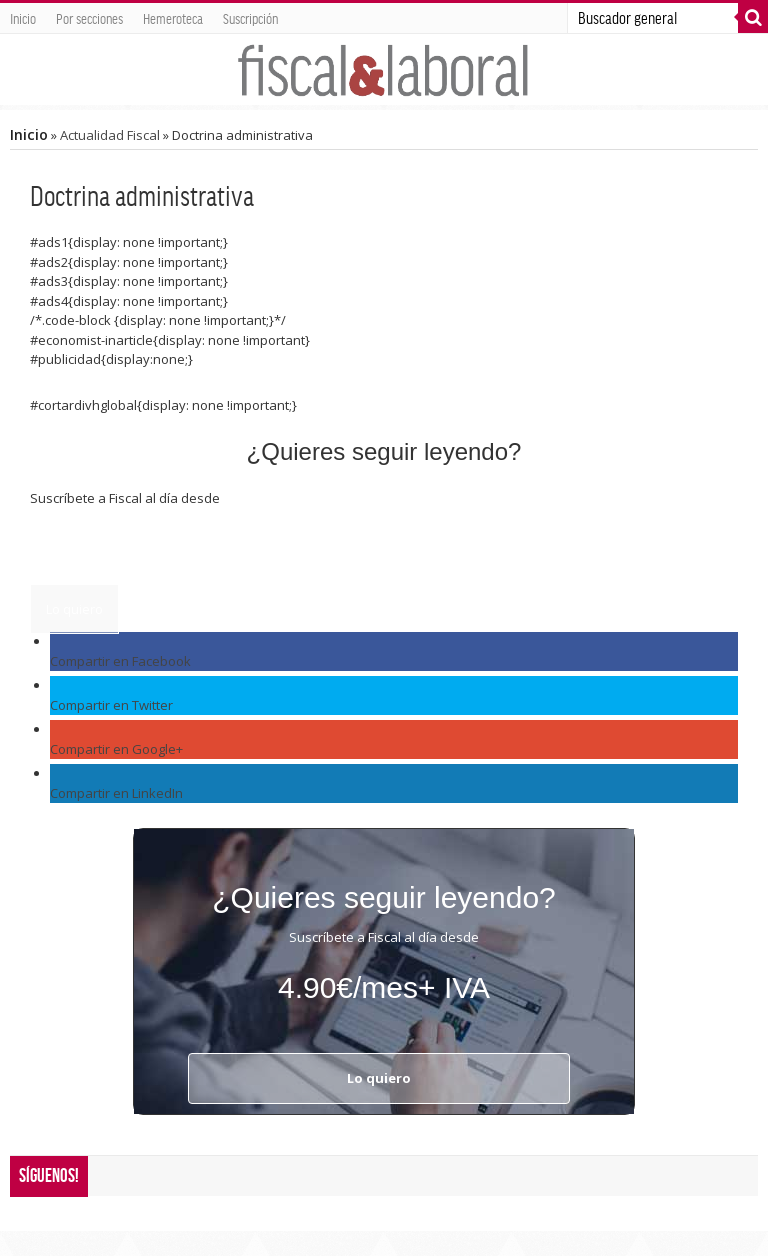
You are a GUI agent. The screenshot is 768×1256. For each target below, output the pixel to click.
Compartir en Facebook (120, 661)
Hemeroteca (173, 18)
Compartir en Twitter (111, 705)
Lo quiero (74, 609)
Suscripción (250, 18)
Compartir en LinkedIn (116, 793)
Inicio (23, 18)
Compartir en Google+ (116, 749)
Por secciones (89, 18)
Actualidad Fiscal (110, 135)
